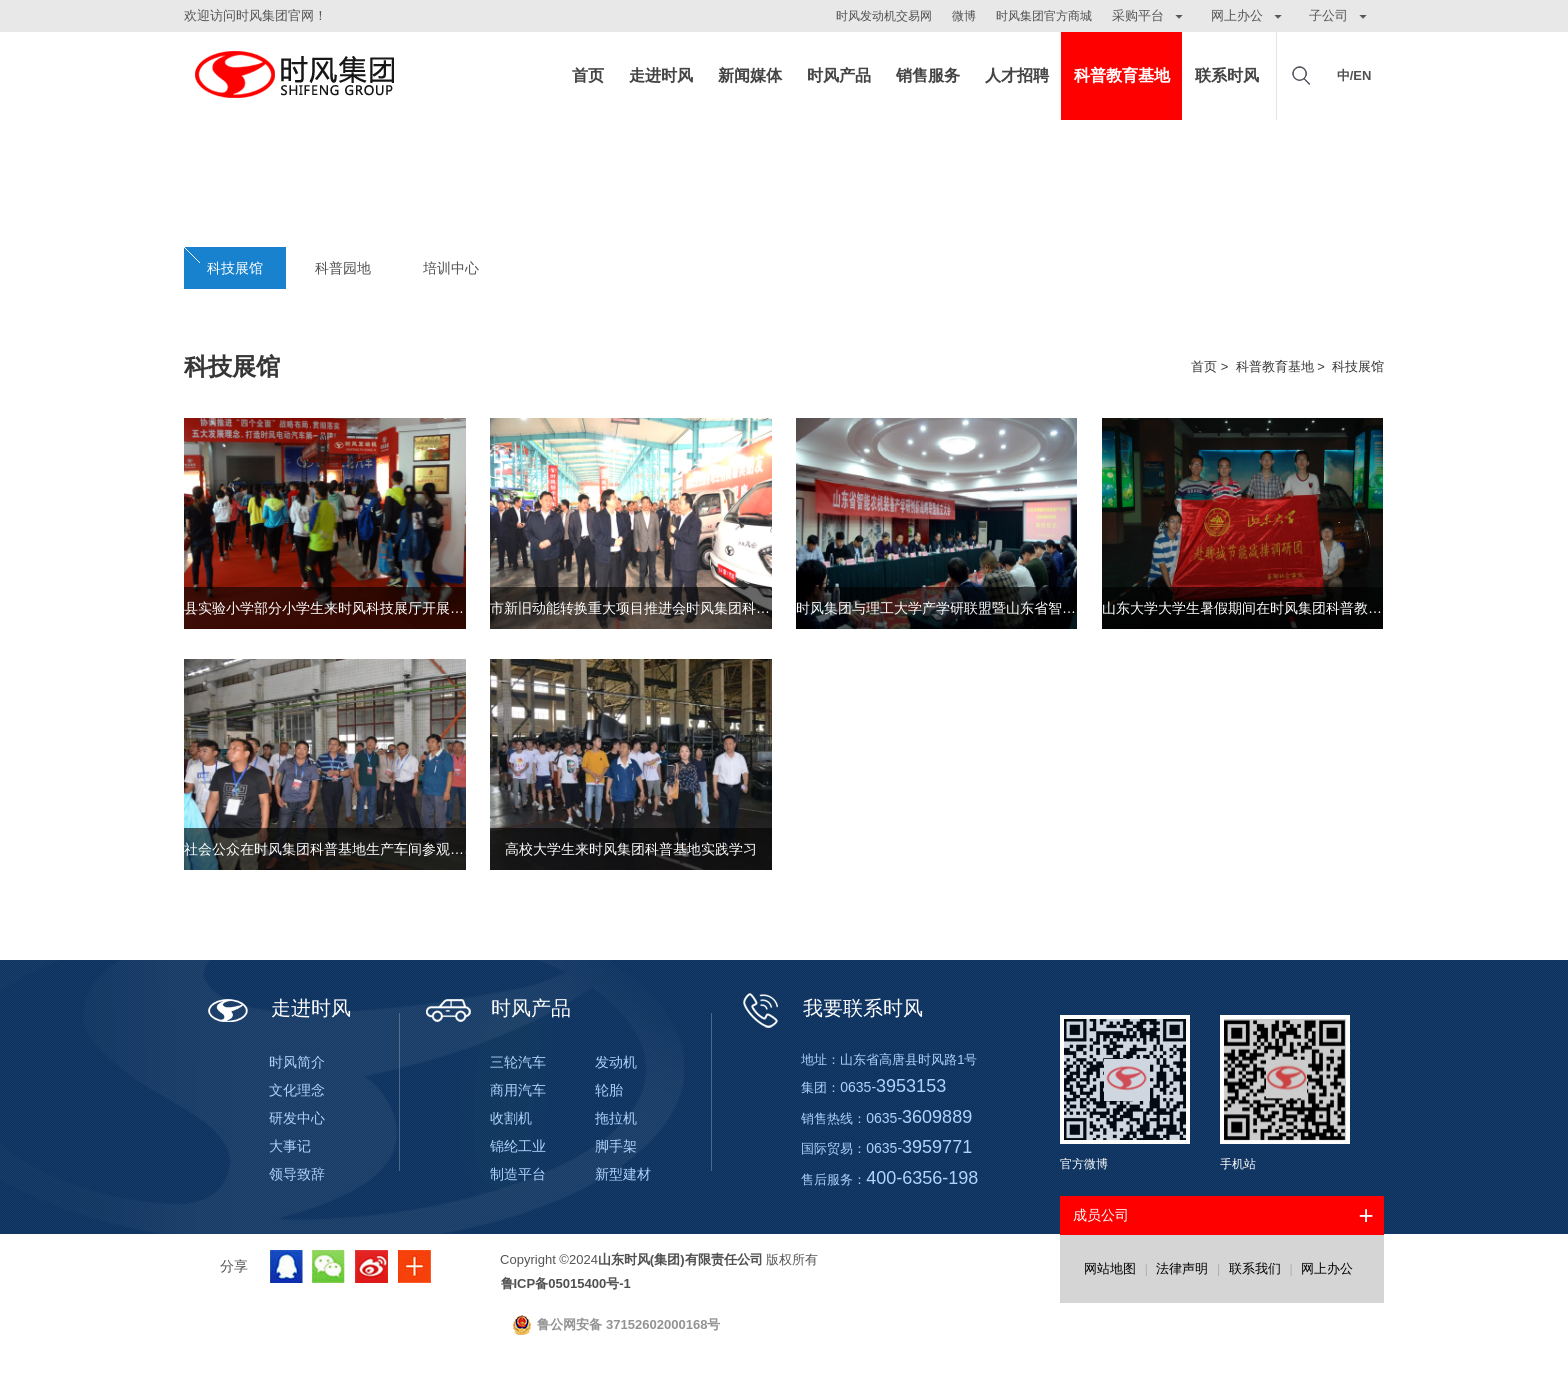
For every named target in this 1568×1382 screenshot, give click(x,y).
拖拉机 (616, 1118)
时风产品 (839, 75)
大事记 (290, 1146)
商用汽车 (518, 1090)
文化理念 (297, 1090)
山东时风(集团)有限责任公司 (294, 76)
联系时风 (1227, 75)
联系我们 (1255, 1268)
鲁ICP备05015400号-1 (566, 1282)
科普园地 (343, 268)
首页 (588, 75)
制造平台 (518, 1174)
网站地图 (1110, 1268)
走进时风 (661, 75)
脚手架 (616, 1146)
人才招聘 (1017, 75)
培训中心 (451, 268)
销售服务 (928, 75)
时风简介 (297, 1062)
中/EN (1354, 75)
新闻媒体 (750, 75)
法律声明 (1182, 1268)
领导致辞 (297, 1174)
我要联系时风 (830, 1008)
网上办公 (1327, 1268)
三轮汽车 (518, 1062)
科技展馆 (235, 268)
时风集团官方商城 (1044, 16)
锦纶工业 (518, 1146)
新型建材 (623, 1174)
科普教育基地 (1122, 75)
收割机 (511, 1118)
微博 (964, 16)
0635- (893, 1087)
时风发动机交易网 (884, 16)
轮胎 (609, 1090)
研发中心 (297, 1118)
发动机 (616, 1062)
